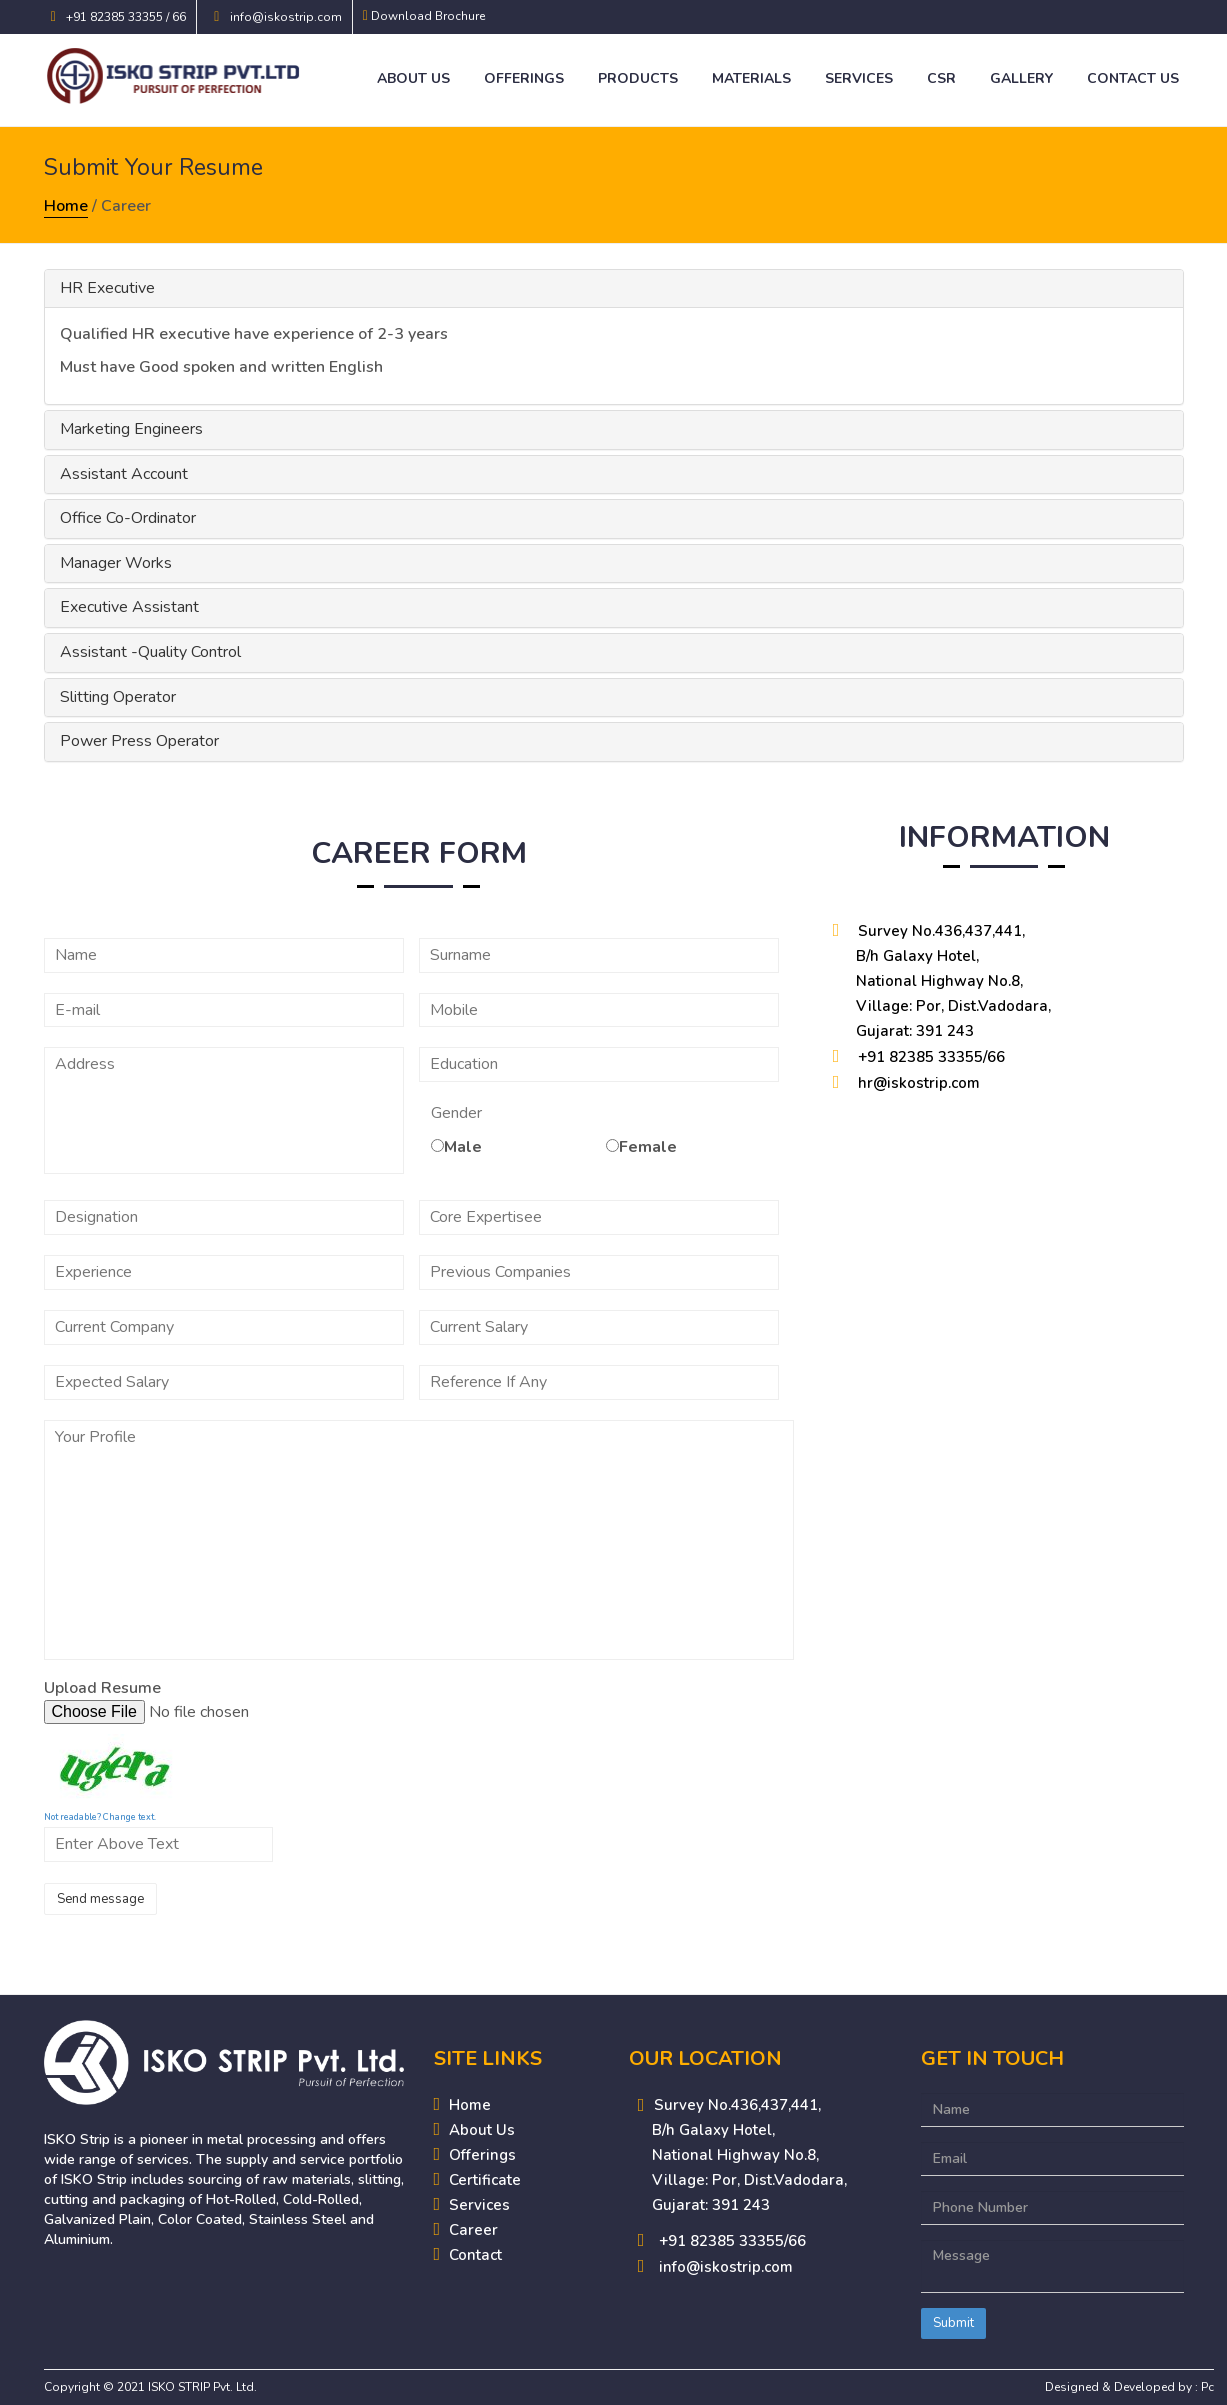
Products (638, 78)
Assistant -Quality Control (150, 652)
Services (859, 78)
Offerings (524, 78)
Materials (751, 78)
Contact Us (1133, 78)
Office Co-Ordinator (128, 518)
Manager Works (116, 563)
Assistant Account (124, 474)
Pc (1207, 2387)
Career (473, 2230)
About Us (413, 78)
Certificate (485, 2180)
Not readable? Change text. (100, 1817)
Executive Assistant (129, 607)
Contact (475, 2255)
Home (66, 206)
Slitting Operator (118, 697)
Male (463, 1147)
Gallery (1021, 78)
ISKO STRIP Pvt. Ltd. (202, 2387)
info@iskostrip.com (286, 17)
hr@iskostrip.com (919, 1083)
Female (648, 1147)
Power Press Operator (139, 741)
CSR (941, 78)
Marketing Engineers (131, 429)
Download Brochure (428, 16)
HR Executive (107, 288)
